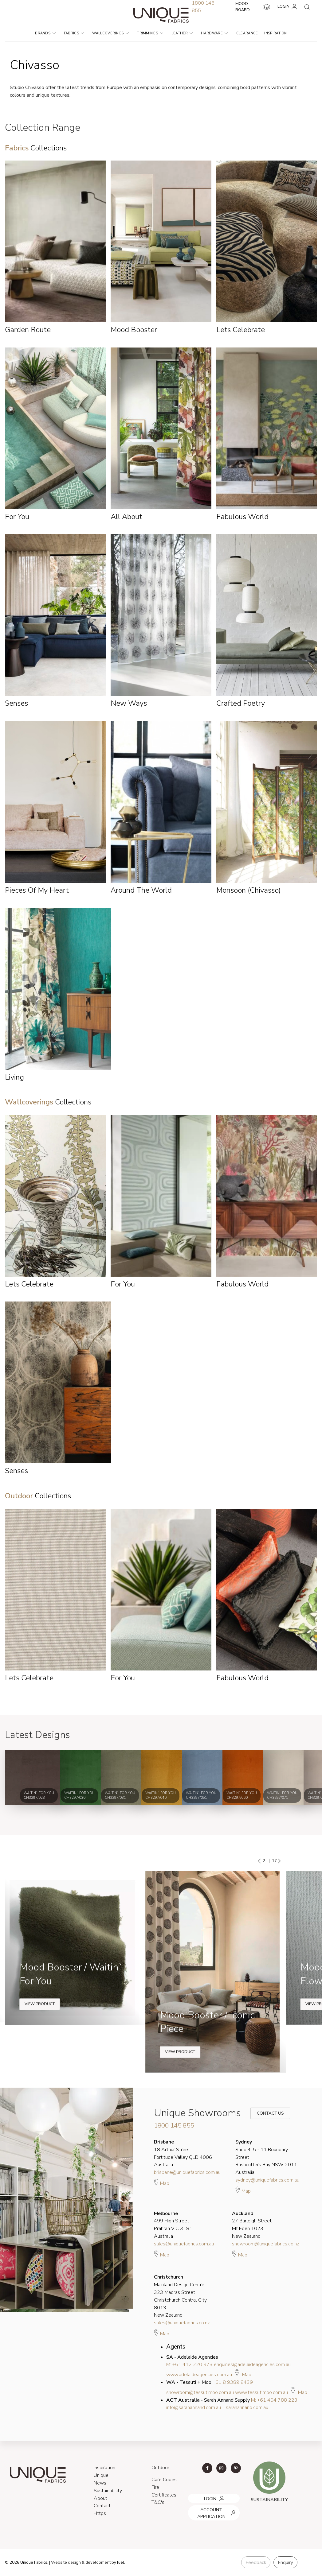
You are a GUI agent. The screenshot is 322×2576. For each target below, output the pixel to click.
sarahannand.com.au (247, 2407)
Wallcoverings (110, 33)
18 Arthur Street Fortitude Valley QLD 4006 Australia (183, 2153)
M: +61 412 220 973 (189, 2364)
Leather (182, 33)
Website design (66, 2562)
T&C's (157, 2502)
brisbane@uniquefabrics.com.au (187, 2172)
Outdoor (160, 2467)
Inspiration (275, 33)
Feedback (255, 2562)
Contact (102, 2505)
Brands (45, 33)
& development (96, 2562)
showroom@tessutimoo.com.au (200, 2392)
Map (161, 2182)
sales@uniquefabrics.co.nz (182, 2322)
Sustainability (108, 2490)
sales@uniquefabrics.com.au (184, 2243)
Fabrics (74, 33)
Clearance (247, 33)
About (100, 2498)
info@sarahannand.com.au (193, 2407)
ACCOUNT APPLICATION (212, 2507)
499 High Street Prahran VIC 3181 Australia (173, 2225)
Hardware (214, 33)
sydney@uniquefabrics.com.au (267, 2180)
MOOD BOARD (253, 7)
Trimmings (150, 33)
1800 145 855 (174, 2125)
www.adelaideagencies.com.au (199, 2374)
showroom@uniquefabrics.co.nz (265, 2243)
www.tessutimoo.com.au (261, 2392)
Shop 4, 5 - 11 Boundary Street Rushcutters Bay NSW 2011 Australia (266, 2157)
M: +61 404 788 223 (274, 2400)
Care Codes (164, 2479)
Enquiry (285, 2562)
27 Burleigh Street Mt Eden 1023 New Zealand (252, 2225)
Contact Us (266, 2113)
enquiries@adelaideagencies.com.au (252, 2364)
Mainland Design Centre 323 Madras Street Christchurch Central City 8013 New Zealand (180, 2296)
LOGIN (288, 7)
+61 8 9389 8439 (233, 2382)
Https (100, 2513)
